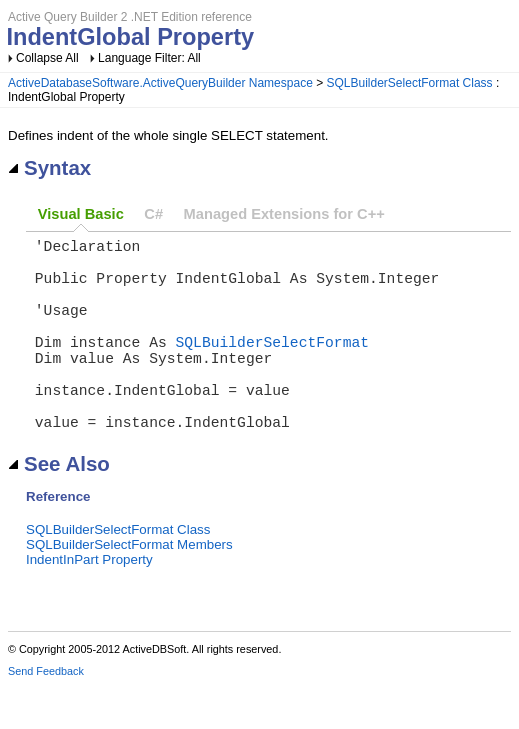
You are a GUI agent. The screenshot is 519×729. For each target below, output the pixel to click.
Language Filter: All (149, 58)
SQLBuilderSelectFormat (272, 365)
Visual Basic (81, 214)
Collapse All (47, 58)
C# (153, 214)
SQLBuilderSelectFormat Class (410, 83)
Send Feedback (46, 715)
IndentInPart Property (89, 603)
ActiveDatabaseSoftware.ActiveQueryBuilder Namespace (160, 83)
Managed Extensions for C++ (284, 214)
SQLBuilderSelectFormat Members (129, 588)
